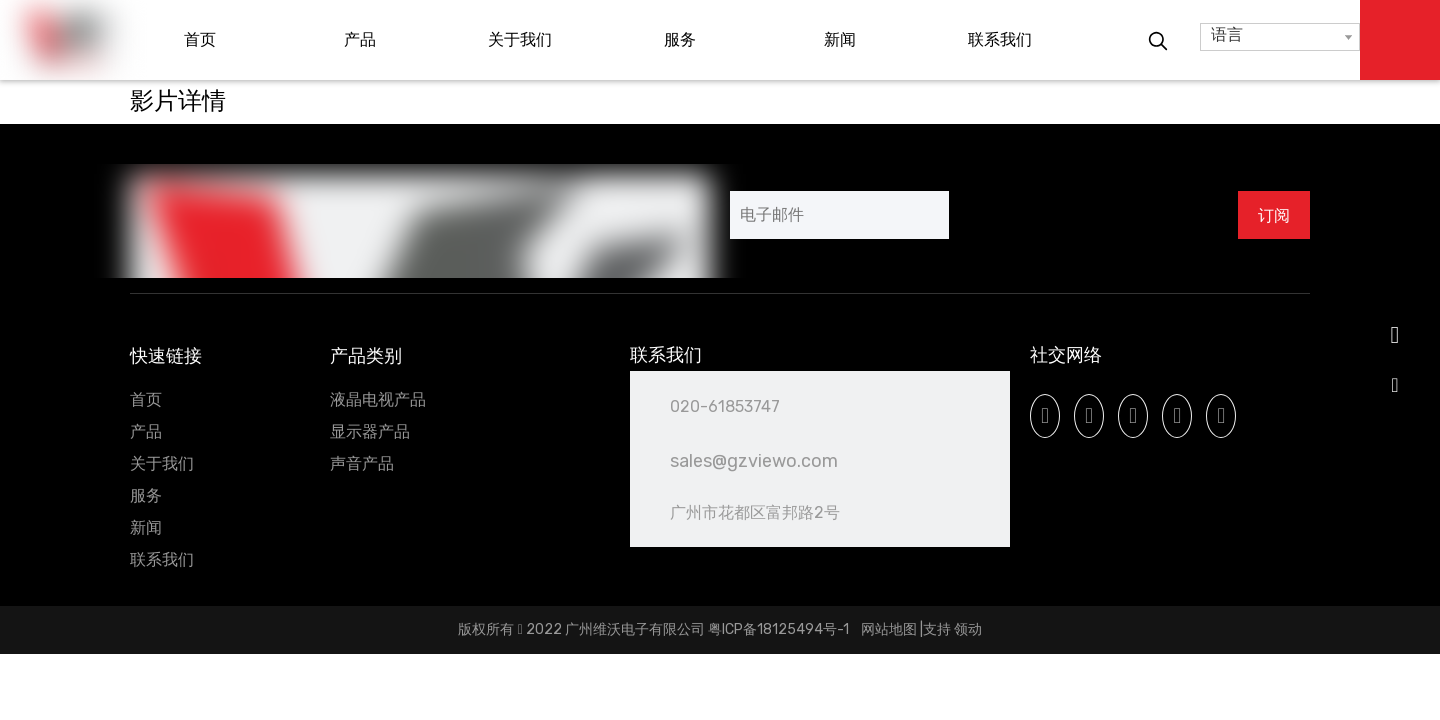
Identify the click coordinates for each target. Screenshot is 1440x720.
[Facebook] (1045, 416)
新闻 (146, 527)
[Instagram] (1177, 416)
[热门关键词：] (1158, 42)
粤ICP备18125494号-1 (780, 629)
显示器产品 (370, 431)
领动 (968, 629)
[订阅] (1274, 215)
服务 (146, 495)
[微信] (1221, 416)
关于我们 (162, 463)
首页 (146, 399)
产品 (146, 431)
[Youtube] (1133, 416)
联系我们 (162, 559)
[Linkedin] (1089, 416)
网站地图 (889, 629)
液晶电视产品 (378, 399)
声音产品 (362, 463)
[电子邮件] (839, 215)
